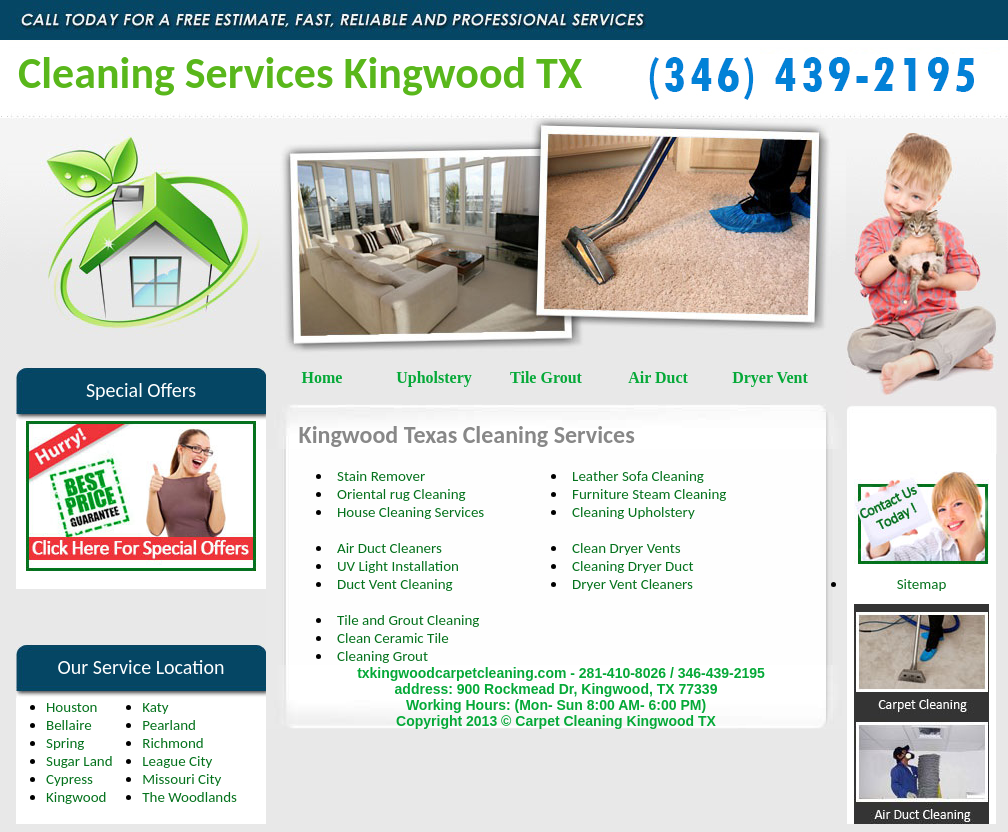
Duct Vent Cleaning (395, 584)
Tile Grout (546, 377)
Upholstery (434, 377)
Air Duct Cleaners (389, 548)
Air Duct (658, 377)
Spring (65, 743)
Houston (72, 707)
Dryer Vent (770, 377)
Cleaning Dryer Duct (632, 566)
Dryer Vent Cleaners (632, 584)
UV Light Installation (398, 566)
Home (322, 377)
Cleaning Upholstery (633, 512)
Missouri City (181, 779)
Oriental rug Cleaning (401, 494)
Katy (155, 707)
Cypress (69, 779)
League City (177, 761)
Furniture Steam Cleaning (649, 494)
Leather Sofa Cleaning (638, 476)
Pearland (169, 725)
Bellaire (69, 725)
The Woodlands (189, 797)
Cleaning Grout (382, 656)
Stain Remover (381, 476)
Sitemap (922, 584)
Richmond (172, 743)
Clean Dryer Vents (626, 548)
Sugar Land (79, 761)
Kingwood (76, 797)
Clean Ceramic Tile (393, 638)
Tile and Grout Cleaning (408, 620)
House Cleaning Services (410, 512)
